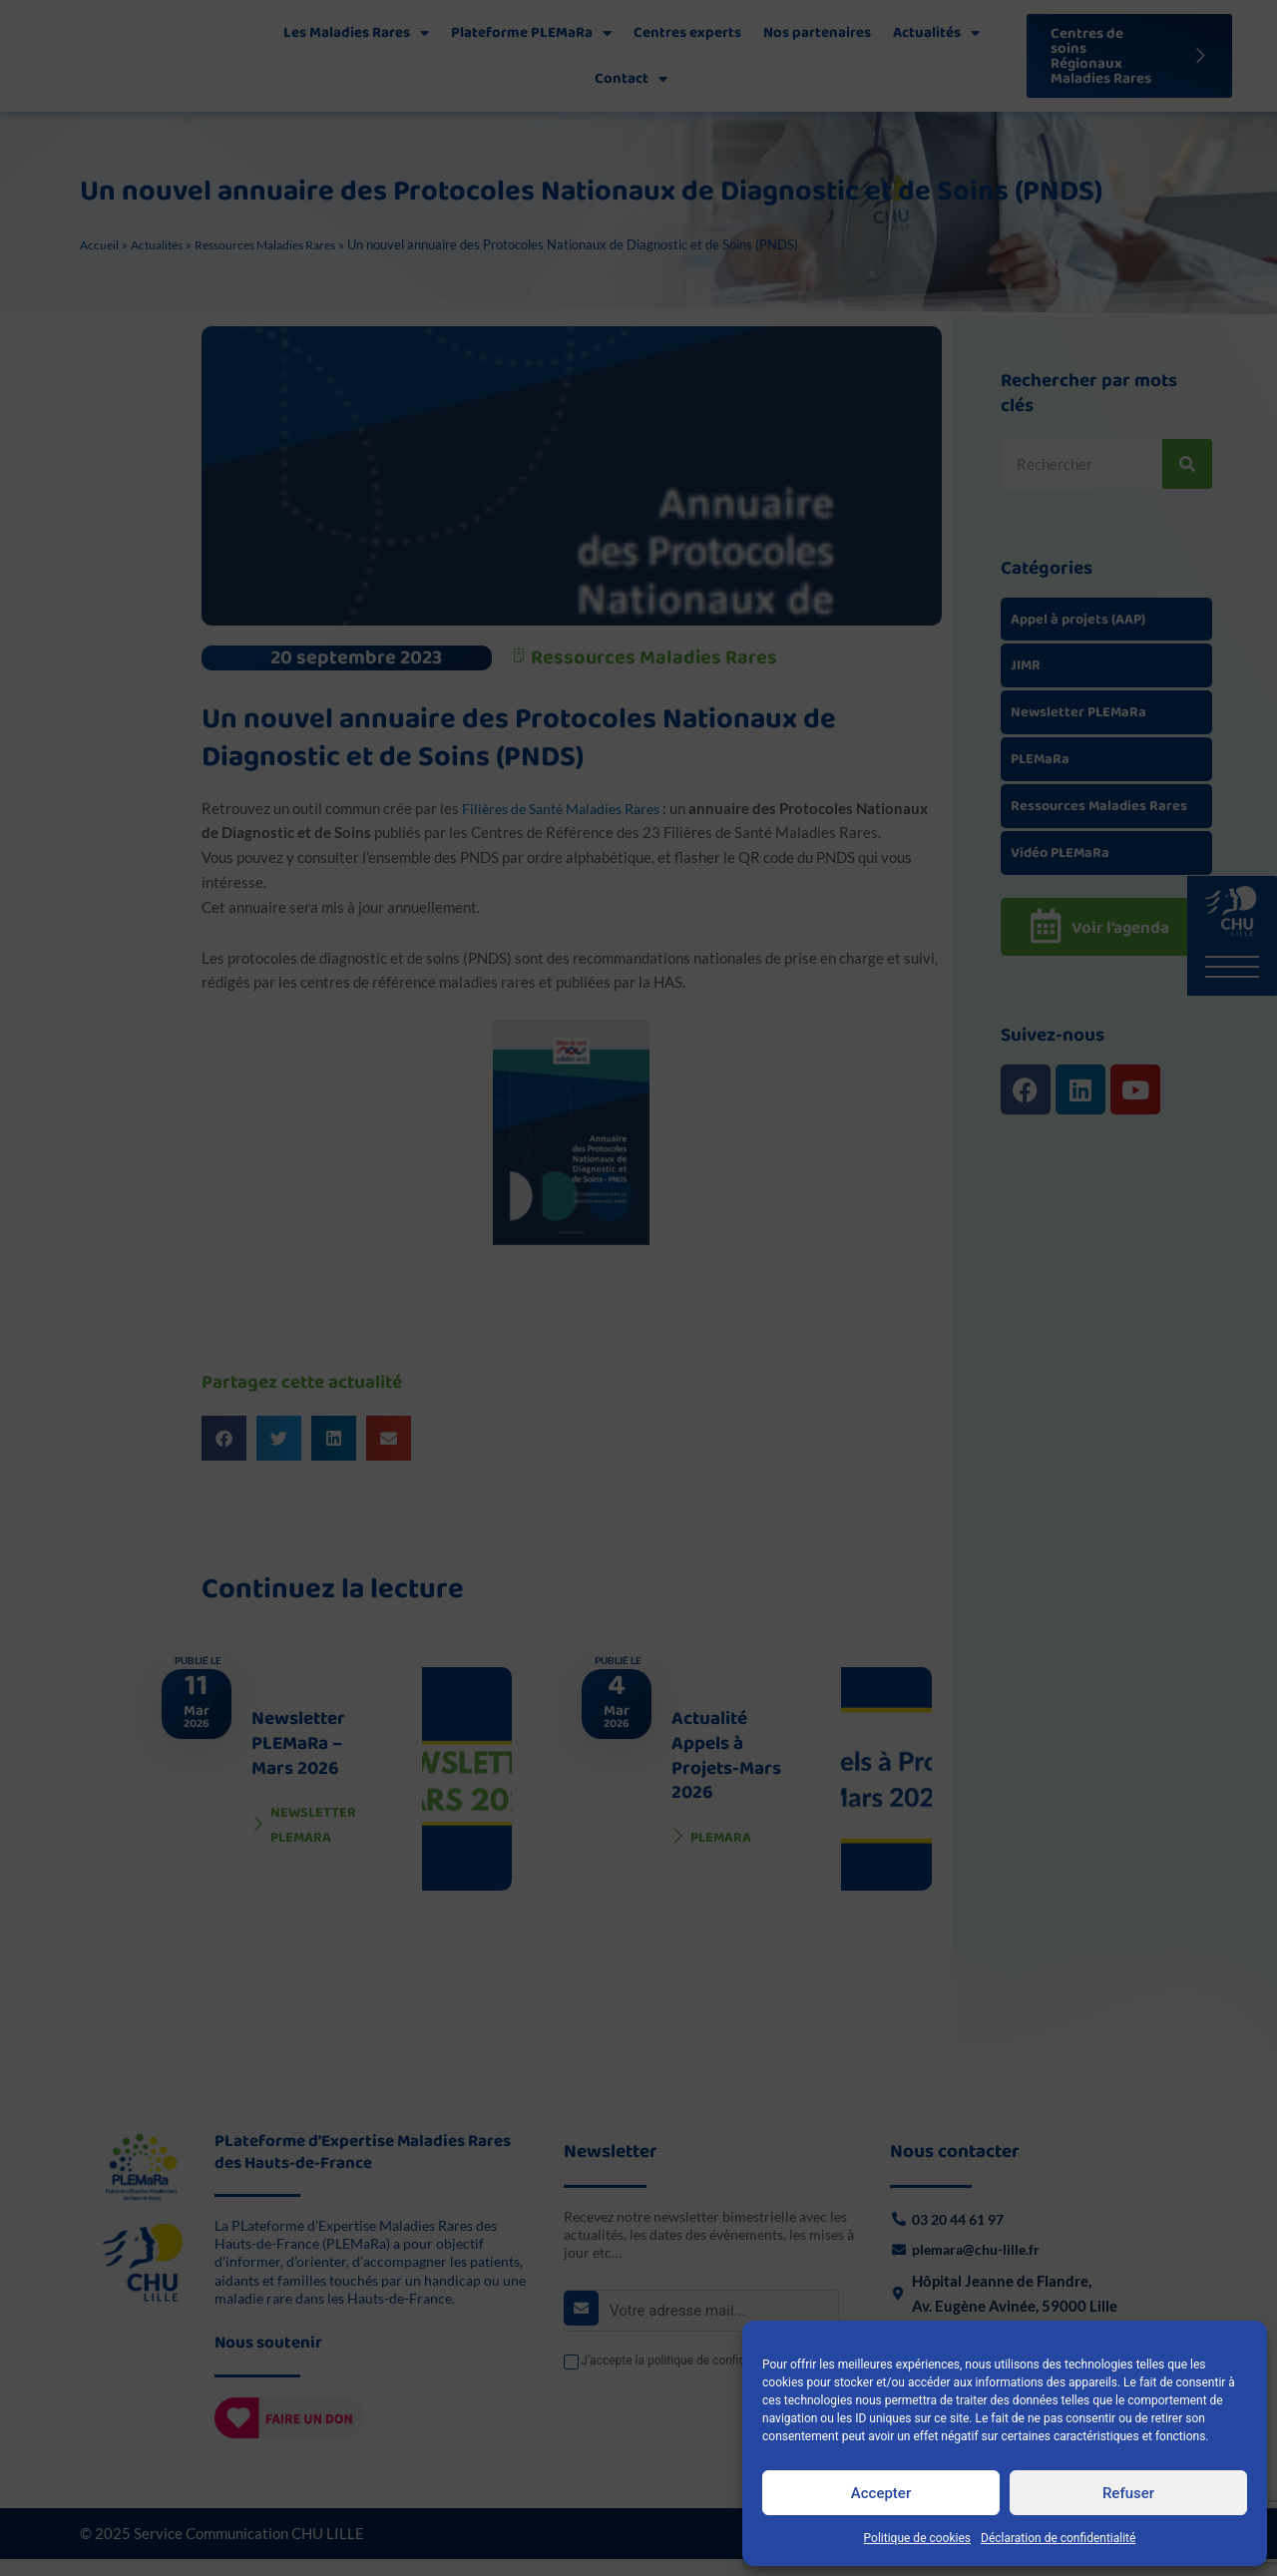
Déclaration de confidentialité (1058, 2538)
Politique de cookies (917, 2538)
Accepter (881, 2493)
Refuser (1128, 2493)
